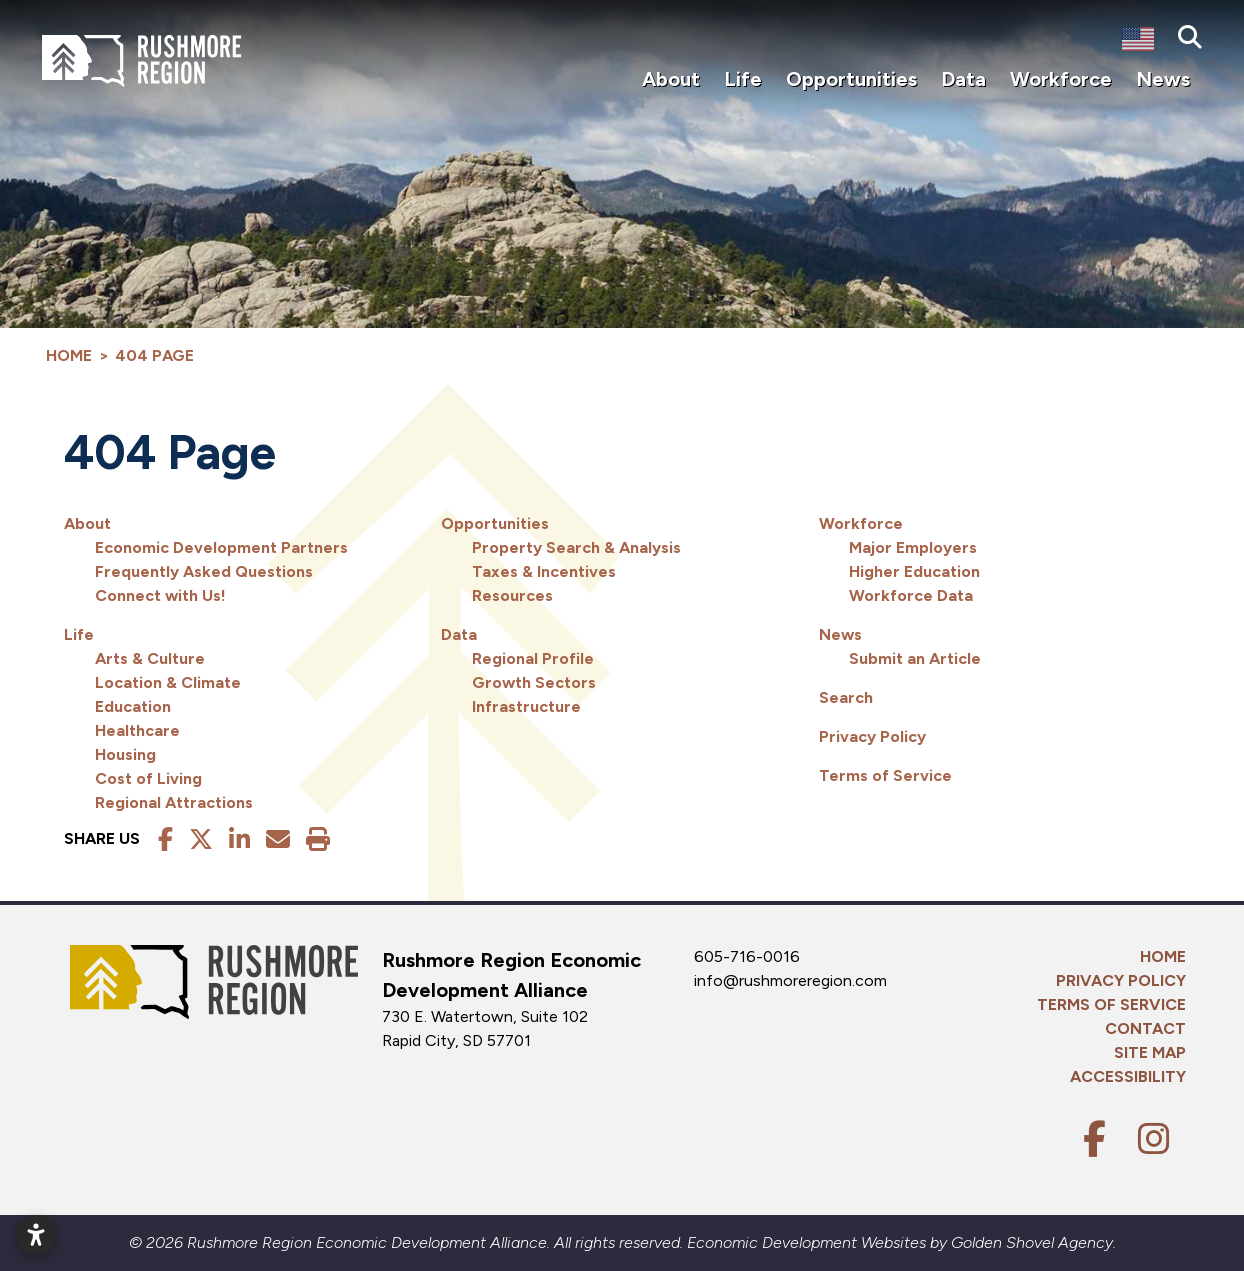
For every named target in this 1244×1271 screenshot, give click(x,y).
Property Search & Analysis (576, 547)
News (840, 634)
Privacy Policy (872, 736)
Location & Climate (168, 682)
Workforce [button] (1061, 79)
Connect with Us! (160, 595)
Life (79, 634)
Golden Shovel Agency (1032, 1242)
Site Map (1150, 1052)
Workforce (861, 523)
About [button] (671, 79)
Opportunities (495, 523)
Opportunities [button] (851, 79)
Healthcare (137, 730)
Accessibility (1128, 1076)
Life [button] (743, 79)
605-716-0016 (747, 956)
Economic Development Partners (221, 547)
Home (1163, 956)
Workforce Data (911, 595)
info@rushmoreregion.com (790, 980)
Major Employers (913, 547)
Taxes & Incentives (544, 571)
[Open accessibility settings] (36, 1235)
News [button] (1163, 79)
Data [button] (963, 79)
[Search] (1190, 38)
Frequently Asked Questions (204, 571)
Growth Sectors (534, 682)
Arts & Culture (150, 658)
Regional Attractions (174, 802)
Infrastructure (526, 706)
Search (846, 697)
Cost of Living (148, 778)
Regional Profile (533, 658)
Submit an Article (915, 658)
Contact (1145, 1028)
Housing (125, 754)
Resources (512, 595)
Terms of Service (885, 775)
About (87, 523)
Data (459, 634)
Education (133, 706)
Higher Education (914, 571)
